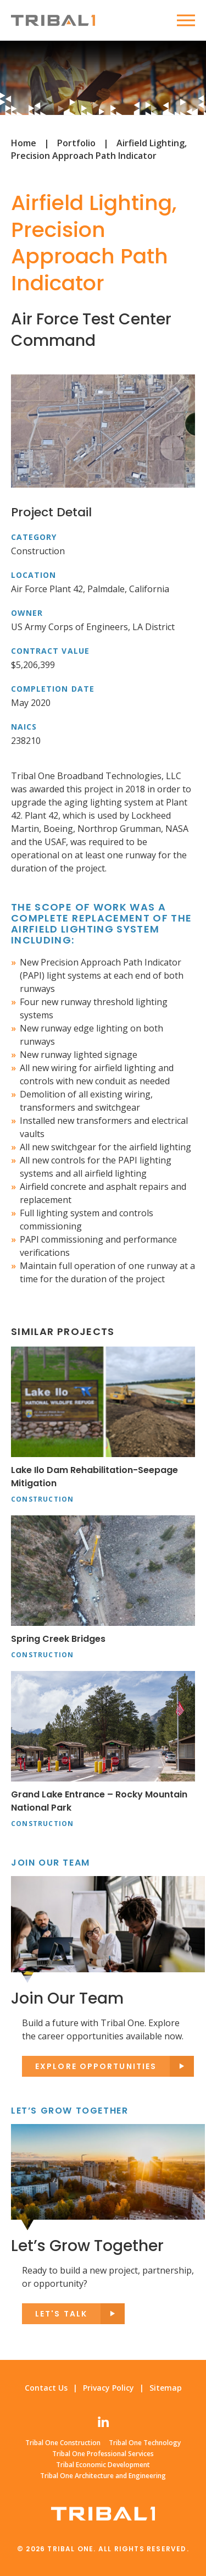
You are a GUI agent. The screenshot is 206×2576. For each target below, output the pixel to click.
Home (23, 143)
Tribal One (53, 20)
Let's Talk (61, 2313)
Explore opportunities (96, 2066)
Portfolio (76, 143)
